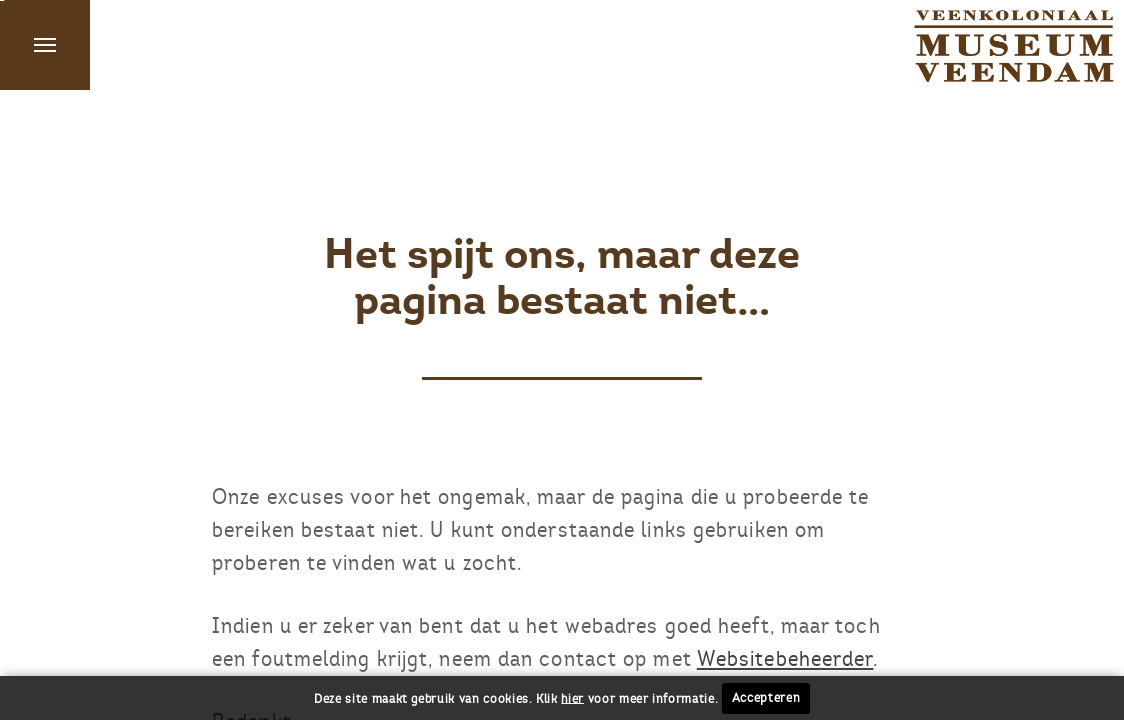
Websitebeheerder (785, 658)
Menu (45, 45)
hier (572, 698)
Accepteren (766, 698)
